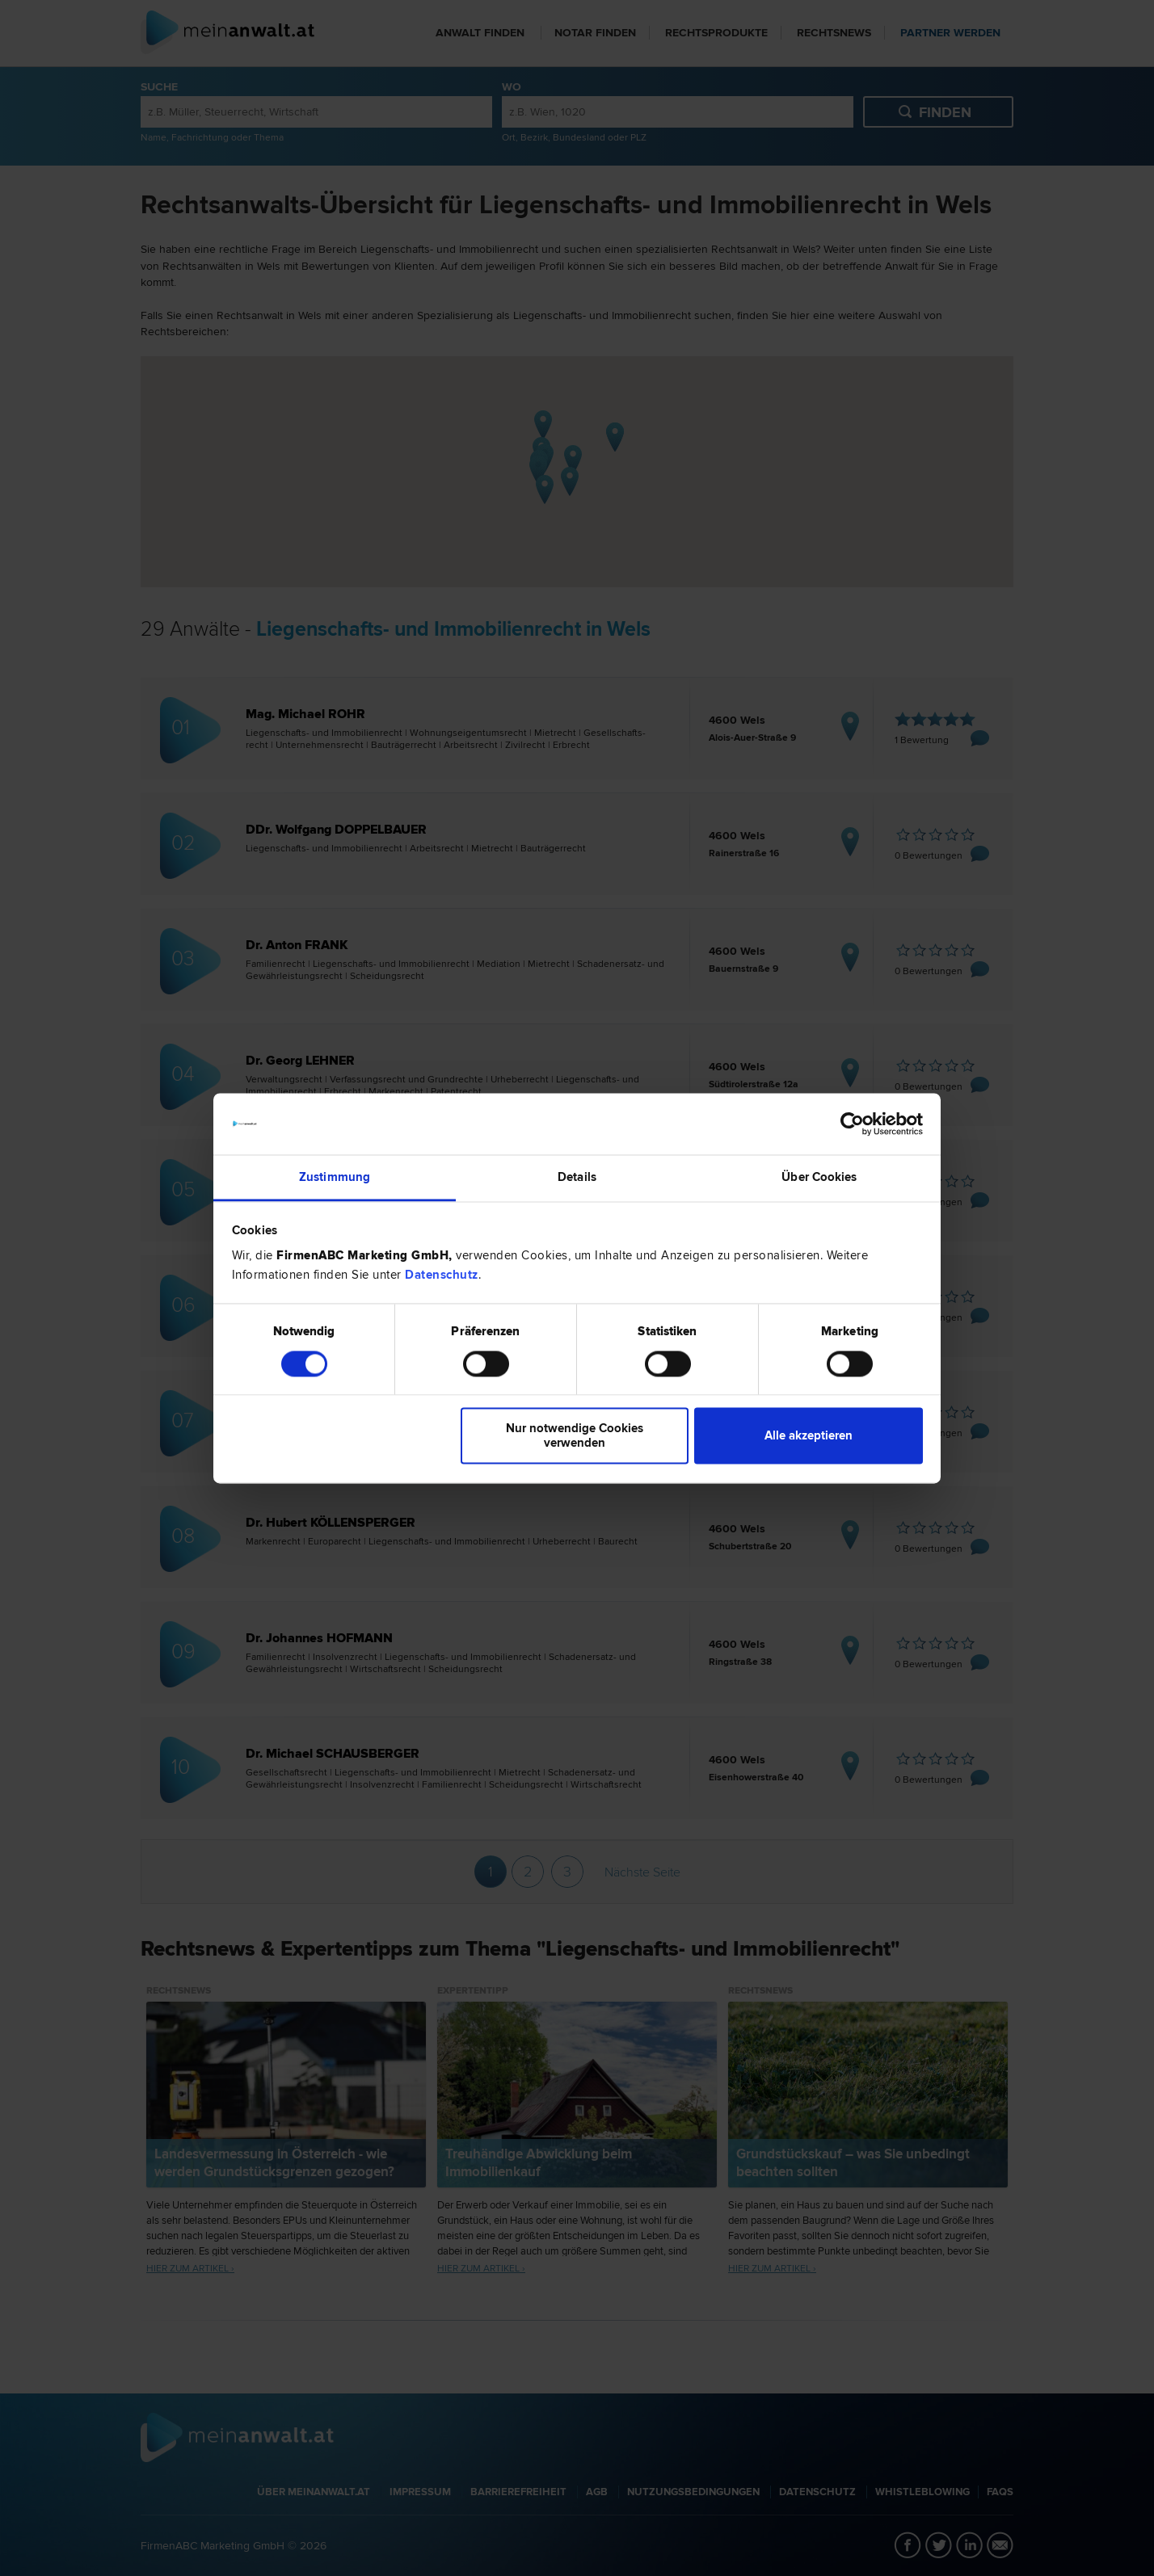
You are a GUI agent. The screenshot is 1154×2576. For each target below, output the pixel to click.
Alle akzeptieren (808, 1436)
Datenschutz (441, 1275)
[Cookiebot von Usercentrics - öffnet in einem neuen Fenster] (852, 1124)
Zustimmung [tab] (334, 1177)
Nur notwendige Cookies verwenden (574, 1436)
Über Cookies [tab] (819, 1177)
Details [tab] (577, 1177)
